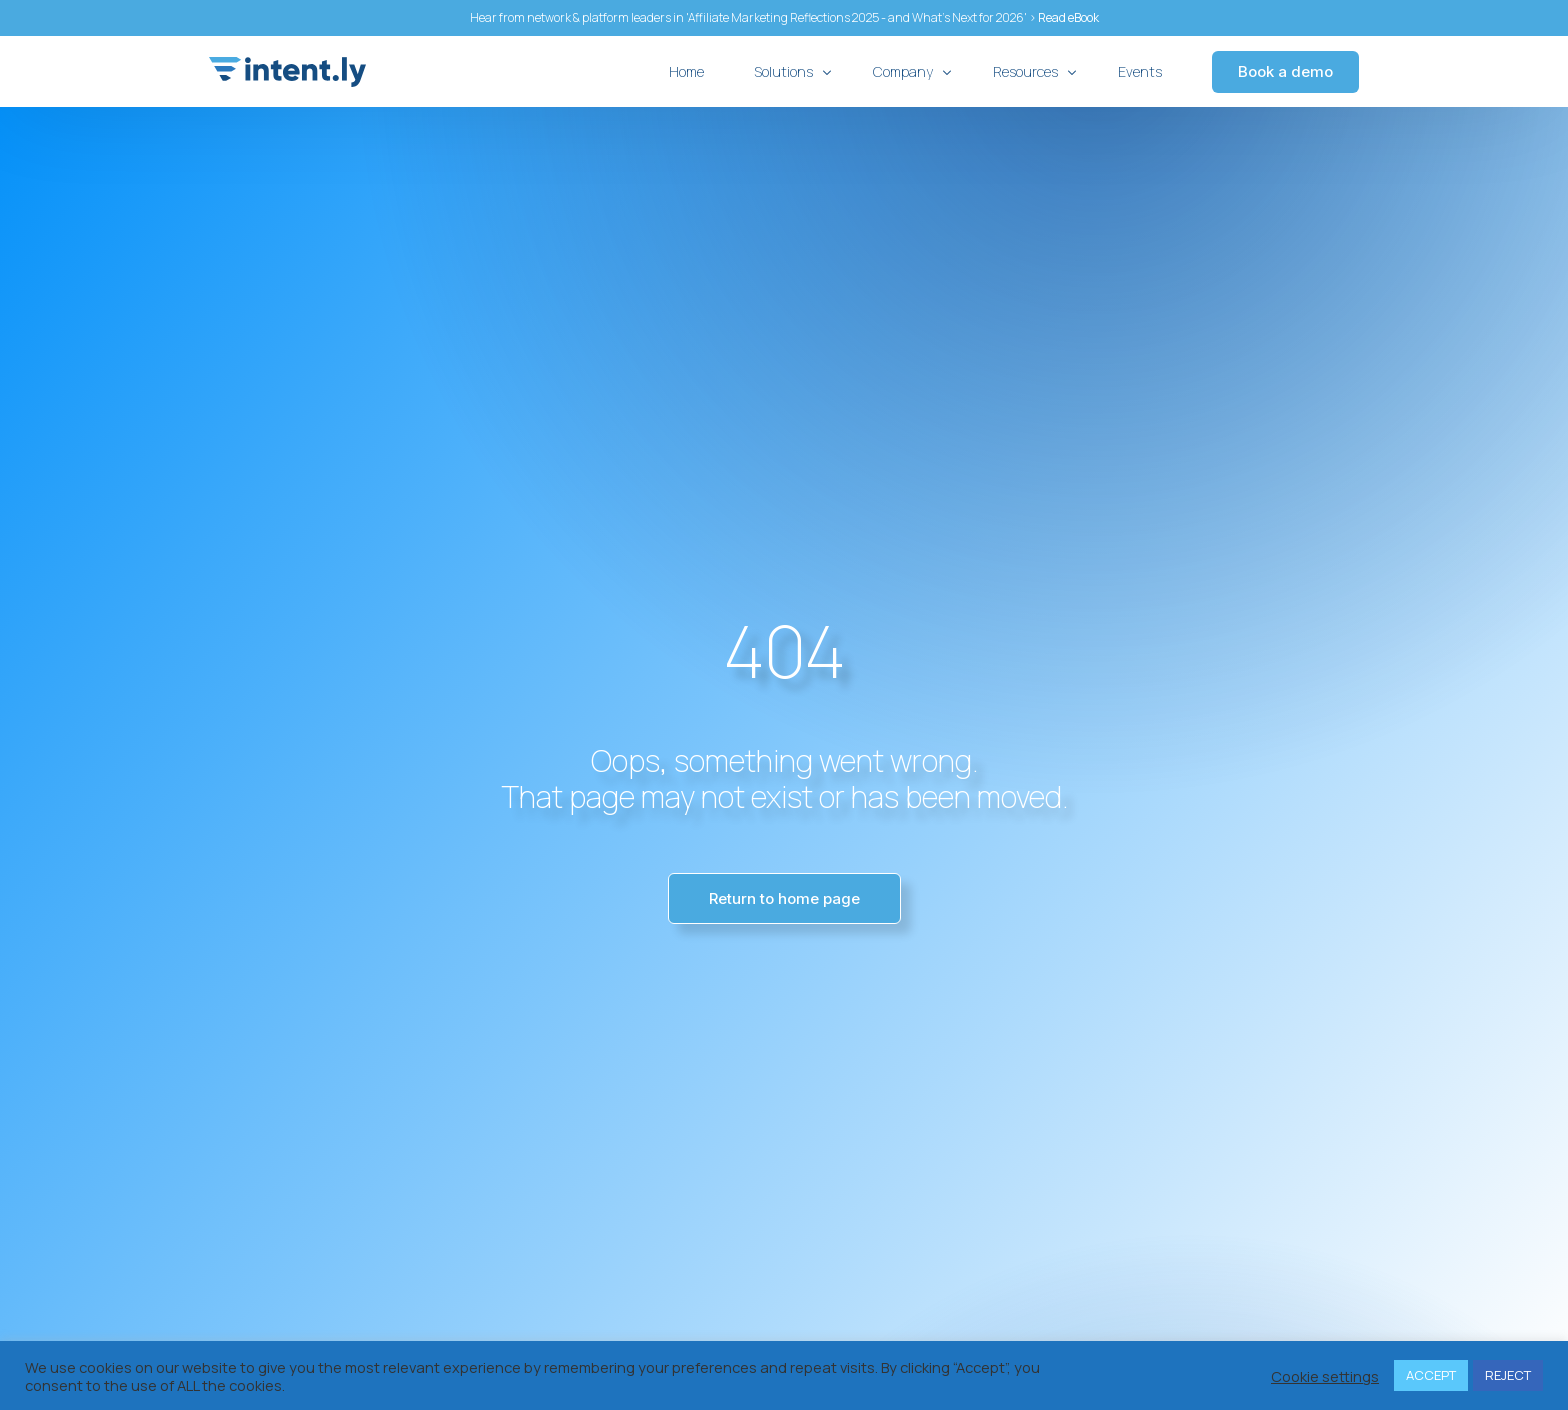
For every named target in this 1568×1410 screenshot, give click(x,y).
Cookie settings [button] (1325, 1376)
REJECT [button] (1508, 1375)
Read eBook (1068, 18)
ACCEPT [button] (1431, 1375)
